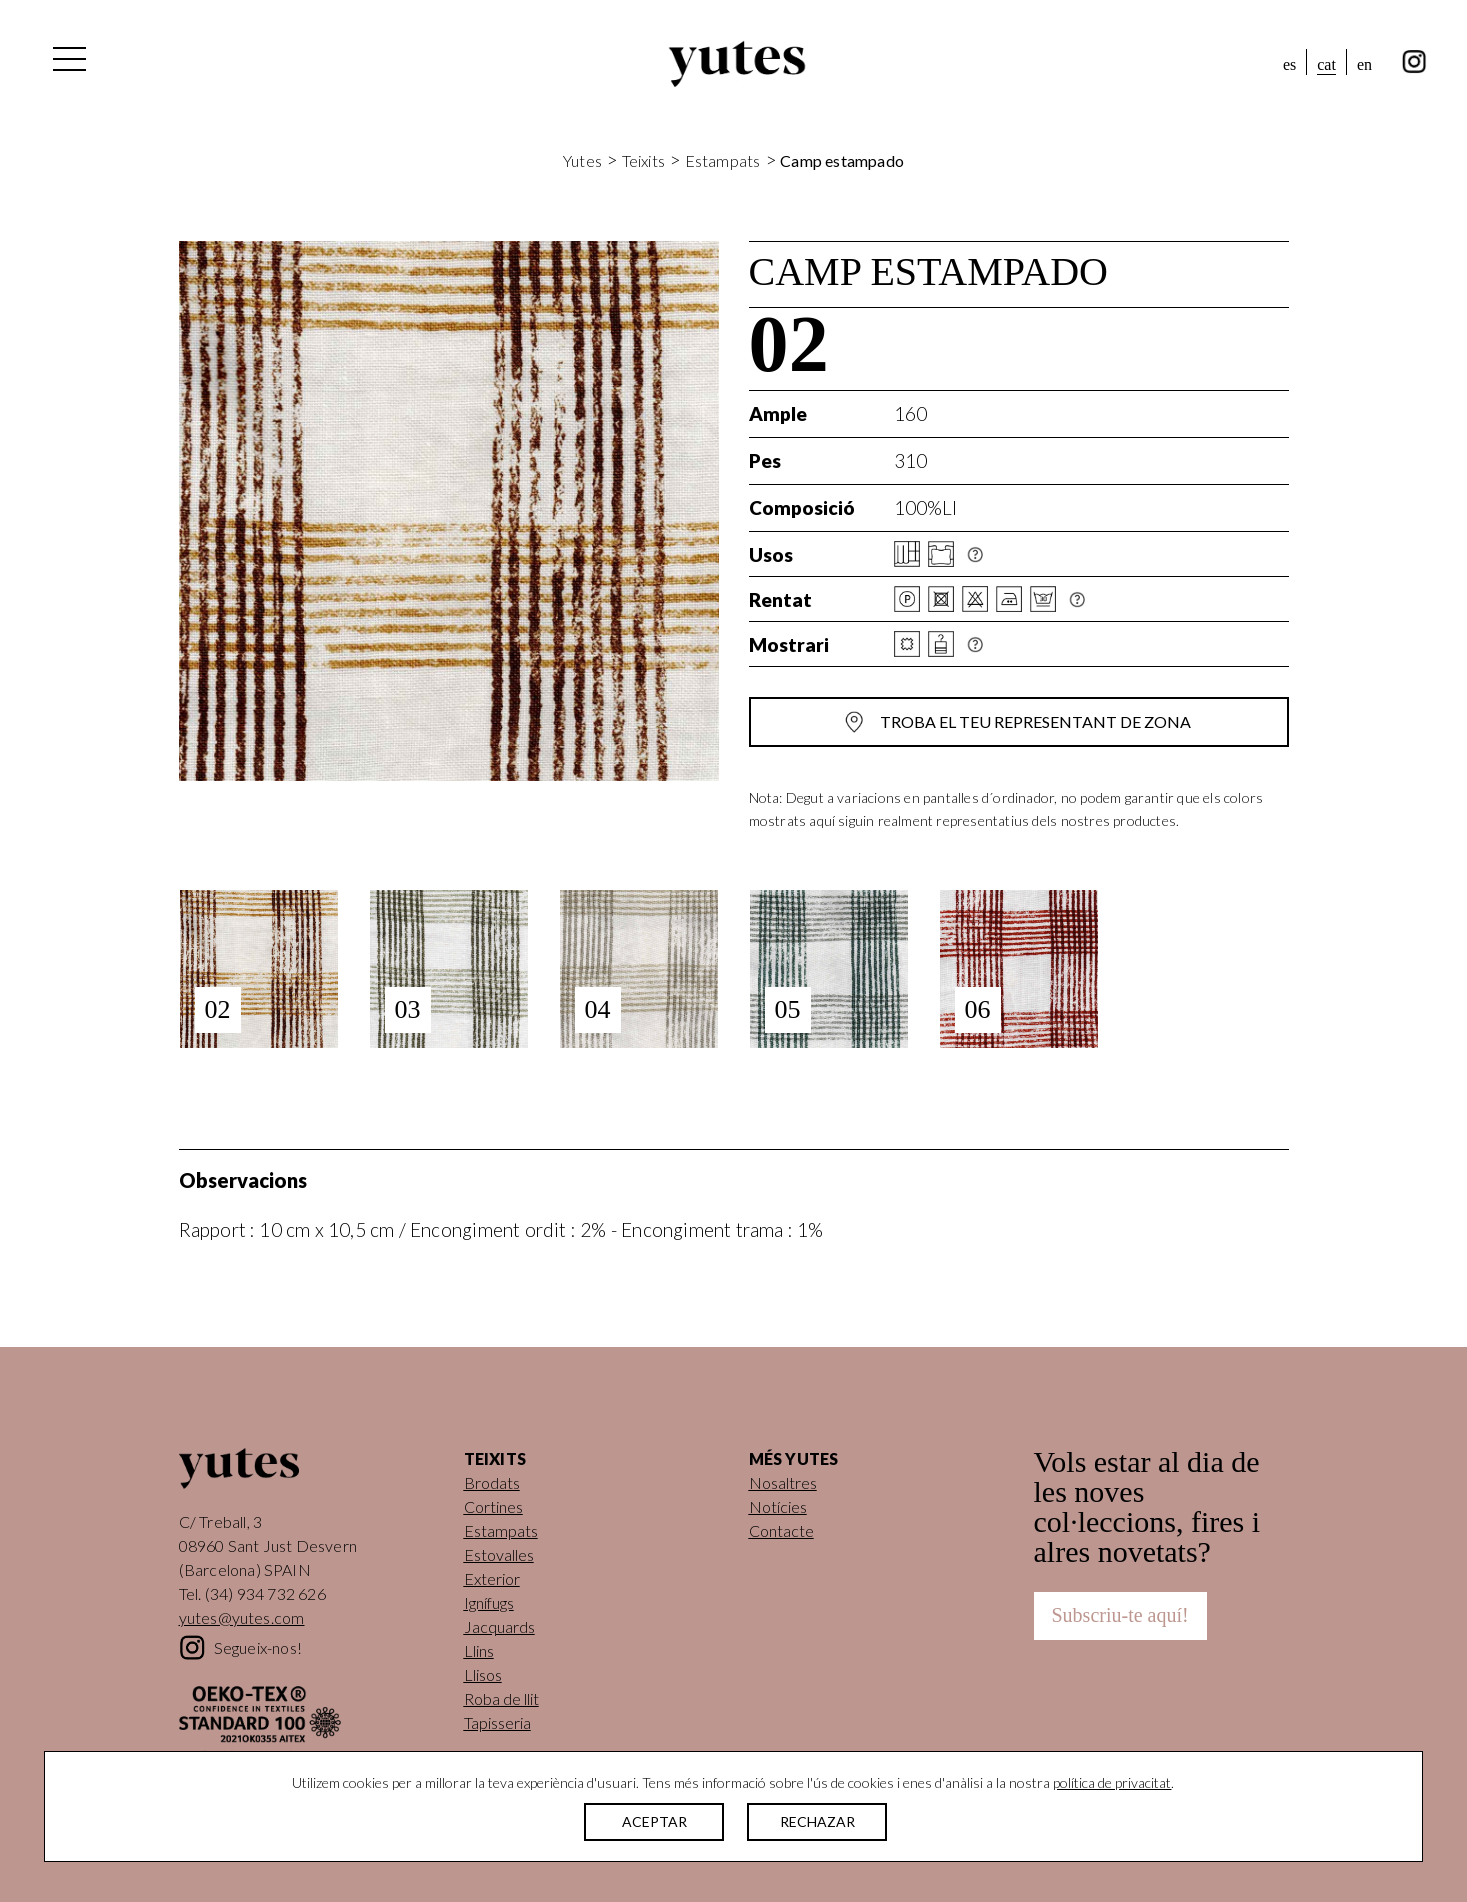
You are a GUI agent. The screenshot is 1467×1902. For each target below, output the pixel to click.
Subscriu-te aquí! (1120, 1615)
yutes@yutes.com (242, 1617)
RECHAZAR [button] (817, 1821)
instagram (1414, 62)
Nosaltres (783, 1482)
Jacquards (499, 1626)
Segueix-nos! (258, 1647)
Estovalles (499, 1554)
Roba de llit (501, 1698)
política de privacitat (1112, 1782)
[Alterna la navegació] (68, 64)
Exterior (492, 1578)
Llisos (483, 1674)
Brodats (492, 1482)
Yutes (737, 64)
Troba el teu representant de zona (1035, 721)
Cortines (493, 1506)
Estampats (723, 160)
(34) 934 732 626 (265, 1593)
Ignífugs (489, 1602)
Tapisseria (497, 1722)
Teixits (643, 160)
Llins (479, 1650)
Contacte (781, 1530)
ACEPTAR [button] (654, 1821)
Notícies (778, 1506)
